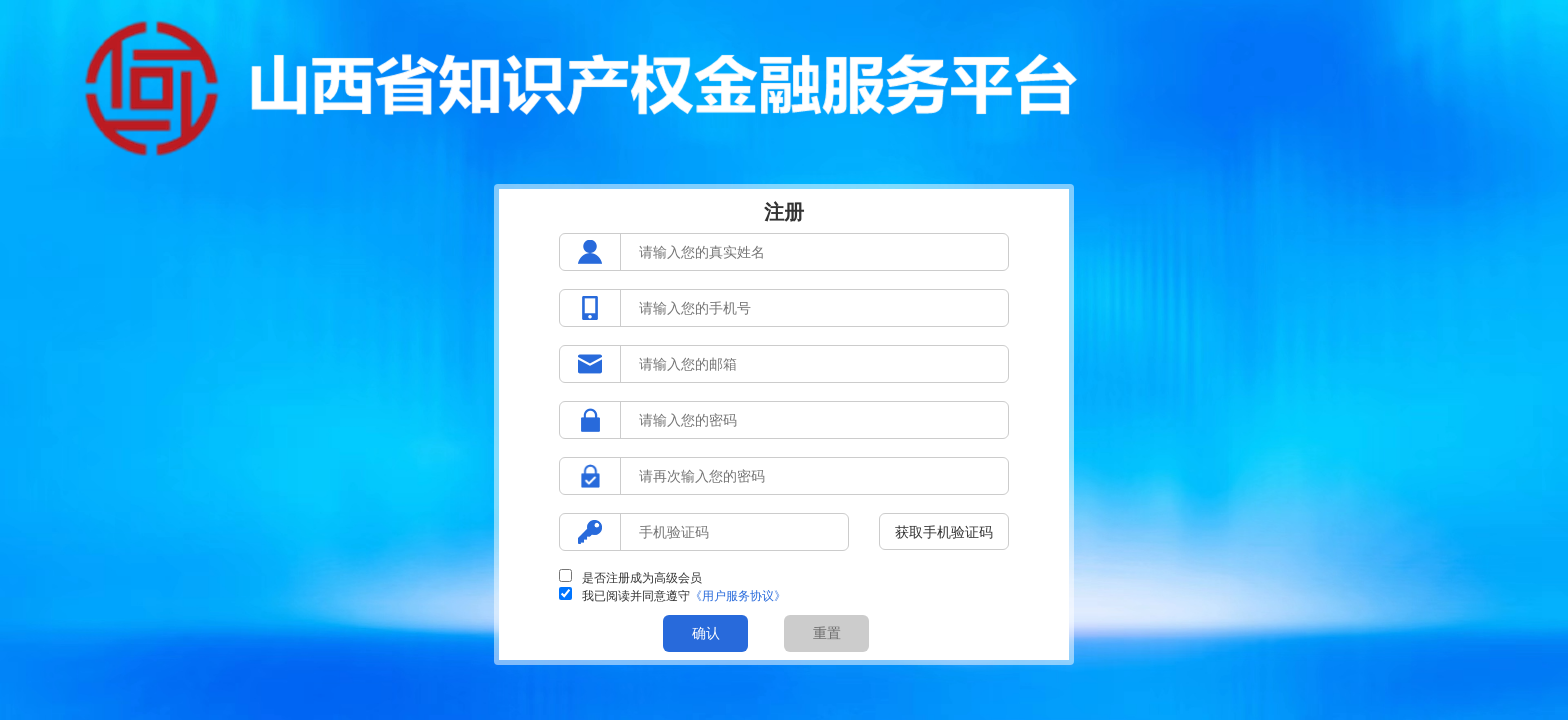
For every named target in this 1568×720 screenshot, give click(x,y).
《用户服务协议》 (738, 596)
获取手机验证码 (944, 532)
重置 (827, 633)
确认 (706, 633)
